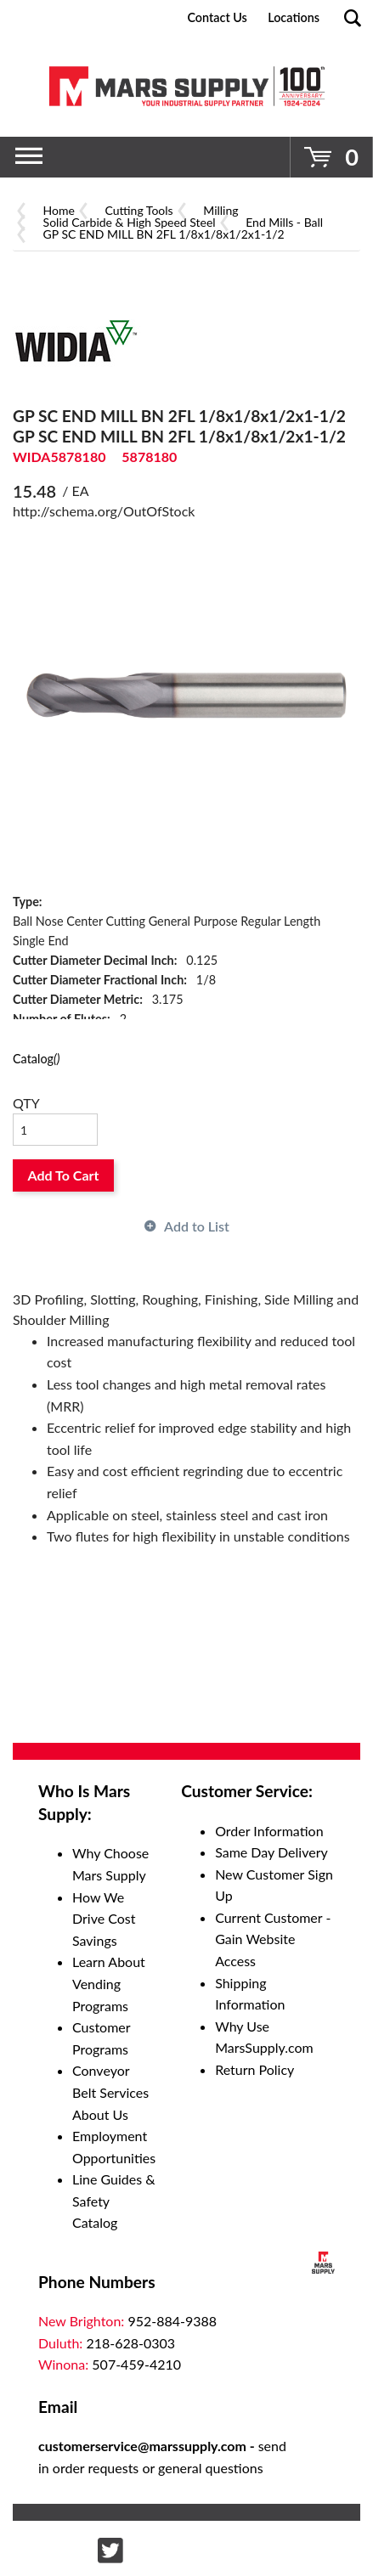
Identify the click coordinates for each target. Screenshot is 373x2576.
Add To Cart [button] (63, 1175)
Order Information (269, 1831)
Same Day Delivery (271, 1852)
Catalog (36, 1058)
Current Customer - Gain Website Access (273, 1939)
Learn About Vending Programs (108, 1983)
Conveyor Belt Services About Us (110, 2092)
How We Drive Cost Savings (104, 1918)
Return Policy (254, 2069)
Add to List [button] (196, 1226)
